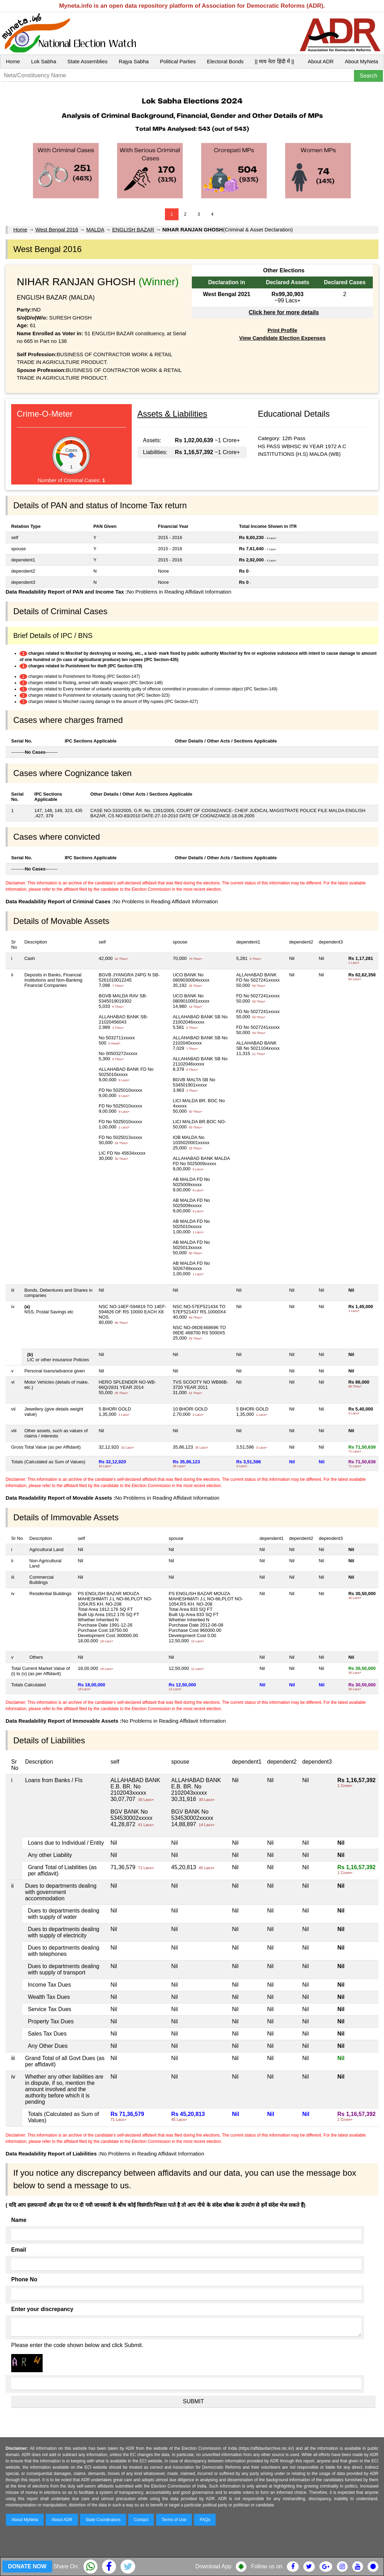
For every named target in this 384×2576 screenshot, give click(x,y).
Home (13, 61)
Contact (141, 2519)
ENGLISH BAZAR (133, 229)
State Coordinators (103, 2519)
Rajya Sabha (134, 61)
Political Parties (178, 61)
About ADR (321, 61)
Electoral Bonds (225, 61)
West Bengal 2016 (56, 229)
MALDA (95, 229)
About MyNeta (361, 61)
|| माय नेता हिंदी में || (274, 61)
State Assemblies (87, 61)
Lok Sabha (43, 61)
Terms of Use (174, 2519)
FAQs (205, 2519)
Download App (213, 2566)
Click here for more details (284, 312)
